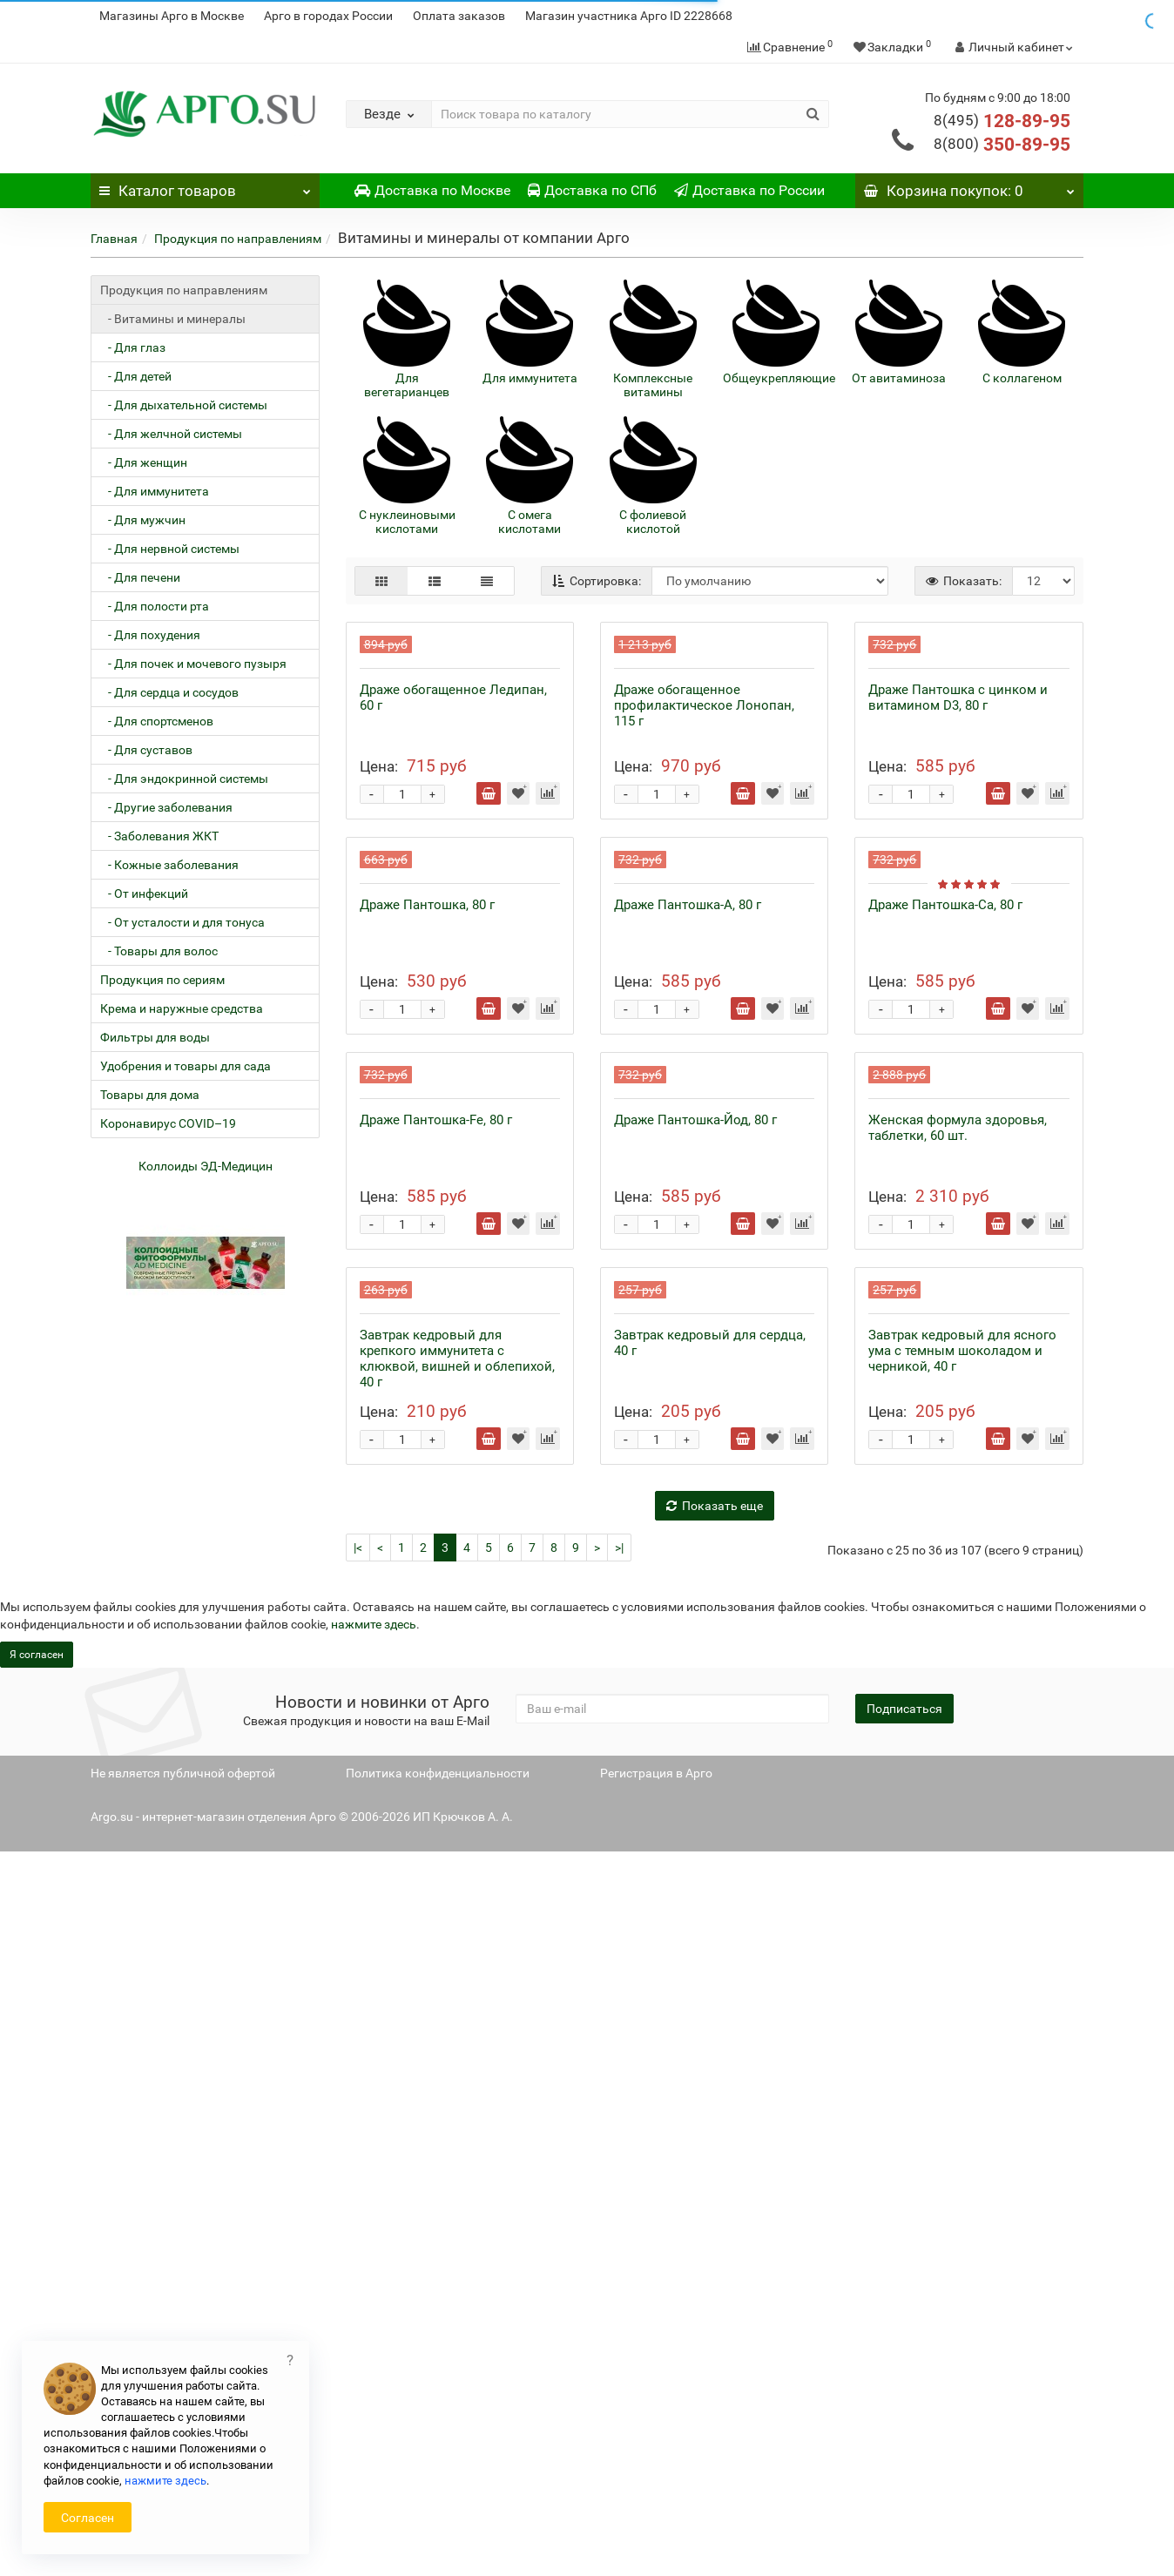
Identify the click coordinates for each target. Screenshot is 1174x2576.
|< (358, 2272)
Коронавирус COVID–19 (168, 1123)
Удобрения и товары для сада (185, 1066)
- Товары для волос (159, 951)
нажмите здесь (373, 2349)
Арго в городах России (328, 16)
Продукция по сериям (162, 980)
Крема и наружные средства (181, 1008)
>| (619, 2272)
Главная (114, 239)
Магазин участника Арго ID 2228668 (628, 16)
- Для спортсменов (156, 721)
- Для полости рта (154, 606)
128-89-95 (1002, 121)
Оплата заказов (459, 16)
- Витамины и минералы (173, 319)
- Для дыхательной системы (183, 405)
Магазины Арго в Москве (171, 16)
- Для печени (140, 577)
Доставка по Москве (432, 190)
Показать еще (714, 2230)
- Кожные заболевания (169, 865)
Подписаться (904, 2433)
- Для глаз (132, 347)
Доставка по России (749, 190)
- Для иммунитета (154, 491)
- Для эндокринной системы (184, 779)
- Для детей (136, 376)
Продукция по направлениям (237, 239)
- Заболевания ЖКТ (159, 836)
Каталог (205, 186)
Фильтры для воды (155, 1037)
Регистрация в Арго (656, 2498)
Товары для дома (149, 1095)
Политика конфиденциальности (438, 2498)
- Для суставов (146, 750)
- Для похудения (150, 635)
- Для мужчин (143, 520)
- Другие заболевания (166, 807)
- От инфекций (144, 893)
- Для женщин (143, 462)
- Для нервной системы (170, 549)
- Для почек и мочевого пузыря (193, 664)
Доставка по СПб (592, 190)
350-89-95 (1002, 144)
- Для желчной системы (171, 434)
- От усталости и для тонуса (182, 922)
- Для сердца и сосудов (169, 692)
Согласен (87, 2518)
